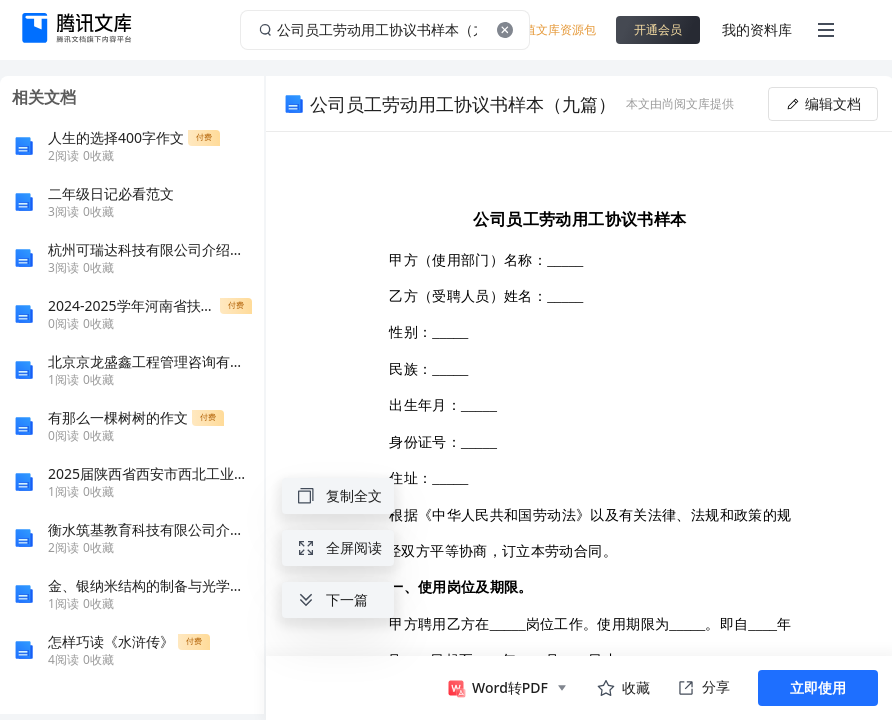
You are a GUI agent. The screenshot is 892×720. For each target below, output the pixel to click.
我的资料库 (757, 29)
